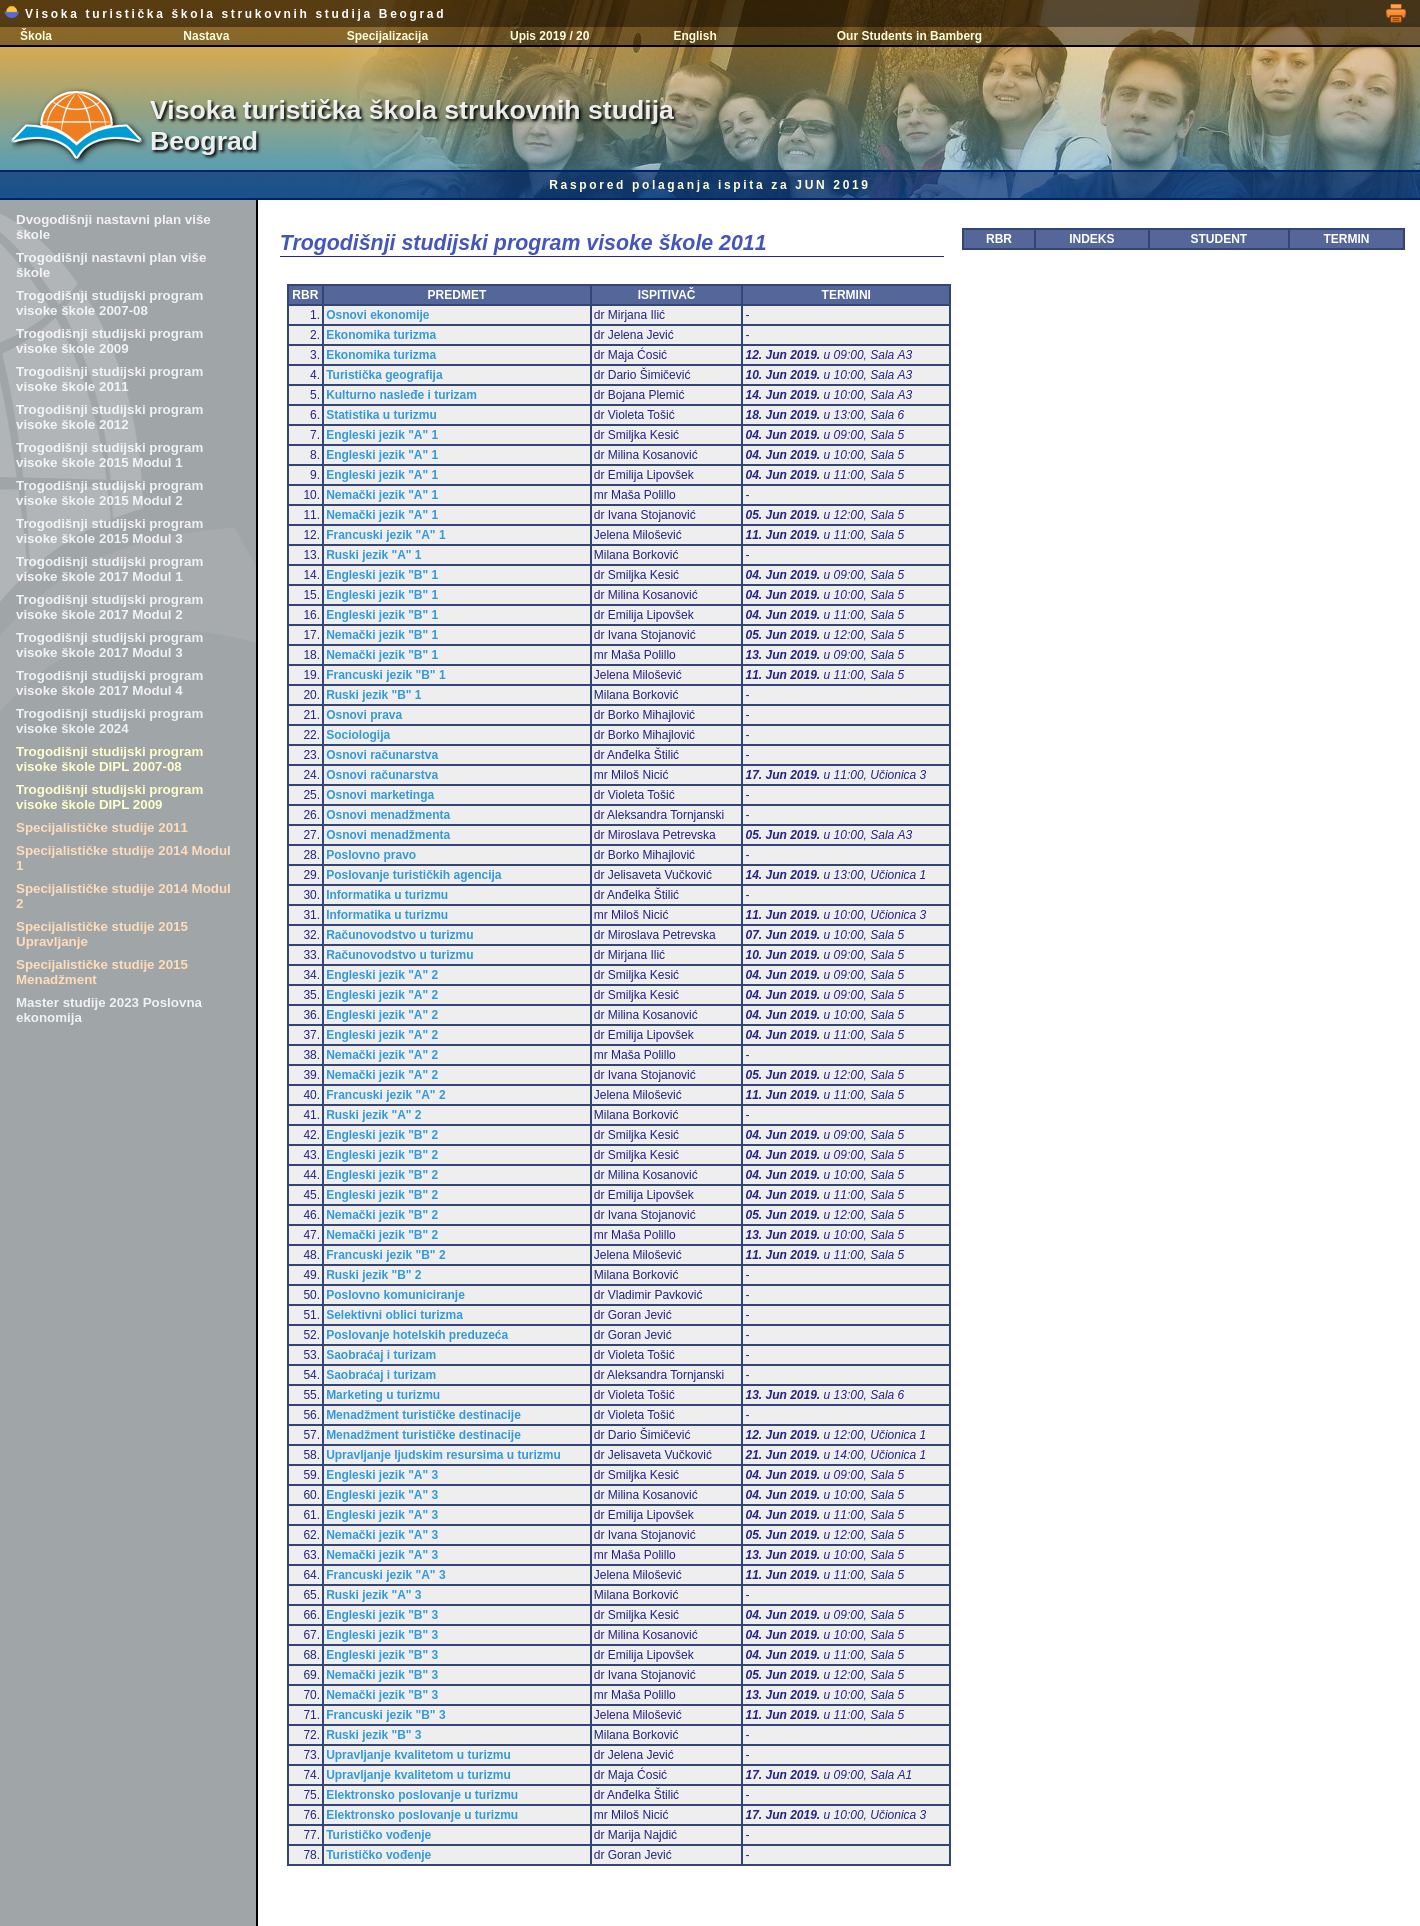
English (694, 36)
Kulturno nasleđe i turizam (401, 395)
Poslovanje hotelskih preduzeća (417, 1335)
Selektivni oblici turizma (394, 1315)
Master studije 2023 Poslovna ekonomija (109, 1010)
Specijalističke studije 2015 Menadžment (102, 972)
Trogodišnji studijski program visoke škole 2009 (109, 341)
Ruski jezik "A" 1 (373, 555)
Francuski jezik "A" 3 (385, 1575)
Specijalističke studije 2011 (102, 827)
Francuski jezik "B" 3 (385, 1715)
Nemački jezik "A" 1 (382, 495)
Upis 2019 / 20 (549, 36)
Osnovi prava (364, 715)
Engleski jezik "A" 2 (382, 975)
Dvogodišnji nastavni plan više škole (113, 227)
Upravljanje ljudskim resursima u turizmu (443, 1455)
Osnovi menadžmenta (388, 815)
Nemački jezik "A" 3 (382, 1535)
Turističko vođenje (378, 1835)
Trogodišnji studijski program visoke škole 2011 (109, 379)
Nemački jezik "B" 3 (382, 1675)
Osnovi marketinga (380, 795)
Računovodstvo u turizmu (399, 935)
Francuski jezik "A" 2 (385, 1095)
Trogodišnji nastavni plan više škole (111, 265)
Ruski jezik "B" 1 (373, 695)
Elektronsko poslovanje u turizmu (422, 1795)
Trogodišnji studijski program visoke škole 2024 (109, 721)
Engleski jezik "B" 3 (382, 1615)
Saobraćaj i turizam (381, 1355)
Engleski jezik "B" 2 (382, 1135)
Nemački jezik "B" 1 (382, 635)
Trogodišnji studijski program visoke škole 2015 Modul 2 (109, 493)
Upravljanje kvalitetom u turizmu (418, 1755)
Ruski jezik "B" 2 (373, 1275)
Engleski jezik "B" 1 (382, 575)
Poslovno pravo (371, 855)
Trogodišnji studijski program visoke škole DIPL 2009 (109, 797)
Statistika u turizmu (381, 415)
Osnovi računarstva (382, 755)
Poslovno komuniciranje (395, 1295)
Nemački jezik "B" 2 (382, 1215)
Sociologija (358, 735)
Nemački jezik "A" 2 (382, 1055)
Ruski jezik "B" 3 (373, 1735)
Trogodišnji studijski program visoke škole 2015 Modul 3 (109, 531)
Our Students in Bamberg (909, 36)
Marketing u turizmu (383, 1395)
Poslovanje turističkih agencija (413, 875)
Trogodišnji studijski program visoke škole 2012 (109, 417)
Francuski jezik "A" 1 (385, 535)
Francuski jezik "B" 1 (385, 675)
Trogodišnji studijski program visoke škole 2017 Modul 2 (109, 607)
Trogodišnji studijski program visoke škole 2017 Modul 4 (109, 683)
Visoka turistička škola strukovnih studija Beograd (225, 14)
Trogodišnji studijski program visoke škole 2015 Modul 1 (109, 455)
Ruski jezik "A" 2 (373, 1115)
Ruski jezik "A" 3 (373, 1595)
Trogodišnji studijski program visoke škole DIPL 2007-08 (109, 759)
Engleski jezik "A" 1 (382, 435)
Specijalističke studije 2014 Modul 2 (123, 896)
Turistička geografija (384, 375)
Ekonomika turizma (381, 335)
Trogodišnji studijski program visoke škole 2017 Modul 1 (109, 569)
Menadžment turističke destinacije (423, 1415)
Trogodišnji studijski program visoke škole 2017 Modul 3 (109, 645)
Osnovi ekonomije (377, 315)
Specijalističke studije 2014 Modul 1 (123, 858)
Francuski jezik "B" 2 (385, 1255)
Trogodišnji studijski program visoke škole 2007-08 (109, 303)
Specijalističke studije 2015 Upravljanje (102, 934)
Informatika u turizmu (387, 895)
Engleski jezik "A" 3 (382, 1475)
